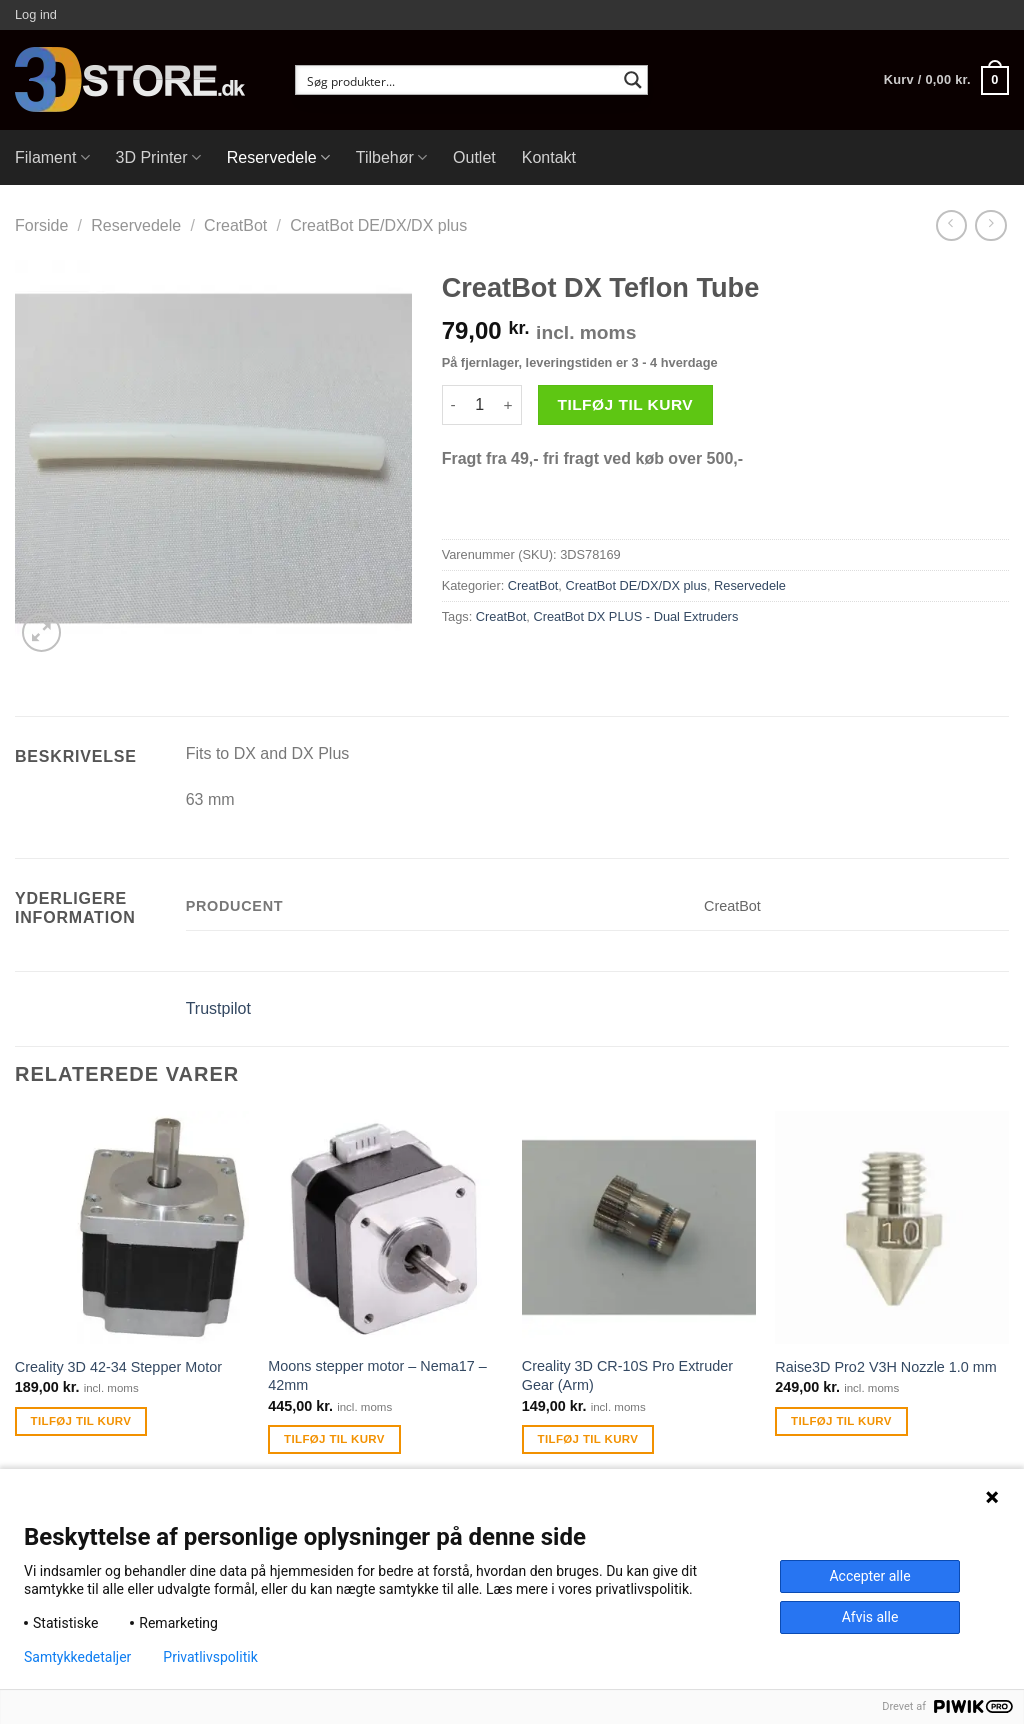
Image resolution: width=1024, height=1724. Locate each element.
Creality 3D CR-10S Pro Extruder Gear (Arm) (627, 1375)
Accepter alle (869, 1576)
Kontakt (549, 157)
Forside (41, 225)
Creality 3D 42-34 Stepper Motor (118, 1367)
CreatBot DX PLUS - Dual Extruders (635, 616)
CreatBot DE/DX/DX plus (378, 225)
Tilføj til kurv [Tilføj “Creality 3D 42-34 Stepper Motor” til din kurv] (81, 1421)
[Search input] (458, 80)
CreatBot (235, 225)
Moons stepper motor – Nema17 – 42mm (377, 1375)
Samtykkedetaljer (77, 1657)
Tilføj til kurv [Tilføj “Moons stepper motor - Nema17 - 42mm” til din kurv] (334, 1439)
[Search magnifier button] (633, 80)
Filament (52, 157)
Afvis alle (870, 1617)
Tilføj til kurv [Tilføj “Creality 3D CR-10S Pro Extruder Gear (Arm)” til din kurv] (588, 1439)
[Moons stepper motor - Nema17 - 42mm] (385, 1228)
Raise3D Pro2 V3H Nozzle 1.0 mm (886, 1367)
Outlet (474, 157)
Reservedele (278, 157)
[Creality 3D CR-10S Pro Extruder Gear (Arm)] (639, 1228)
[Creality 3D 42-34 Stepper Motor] (132, 1228)
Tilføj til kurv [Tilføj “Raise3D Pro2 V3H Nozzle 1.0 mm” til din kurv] (841, 1421)
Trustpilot (218, 1008)
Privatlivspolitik (210, 1657)
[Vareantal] (480, 405)
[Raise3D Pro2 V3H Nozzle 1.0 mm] (892, 1228)
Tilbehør (391, 157)
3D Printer (158, 157)
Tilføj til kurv (625, 404)
